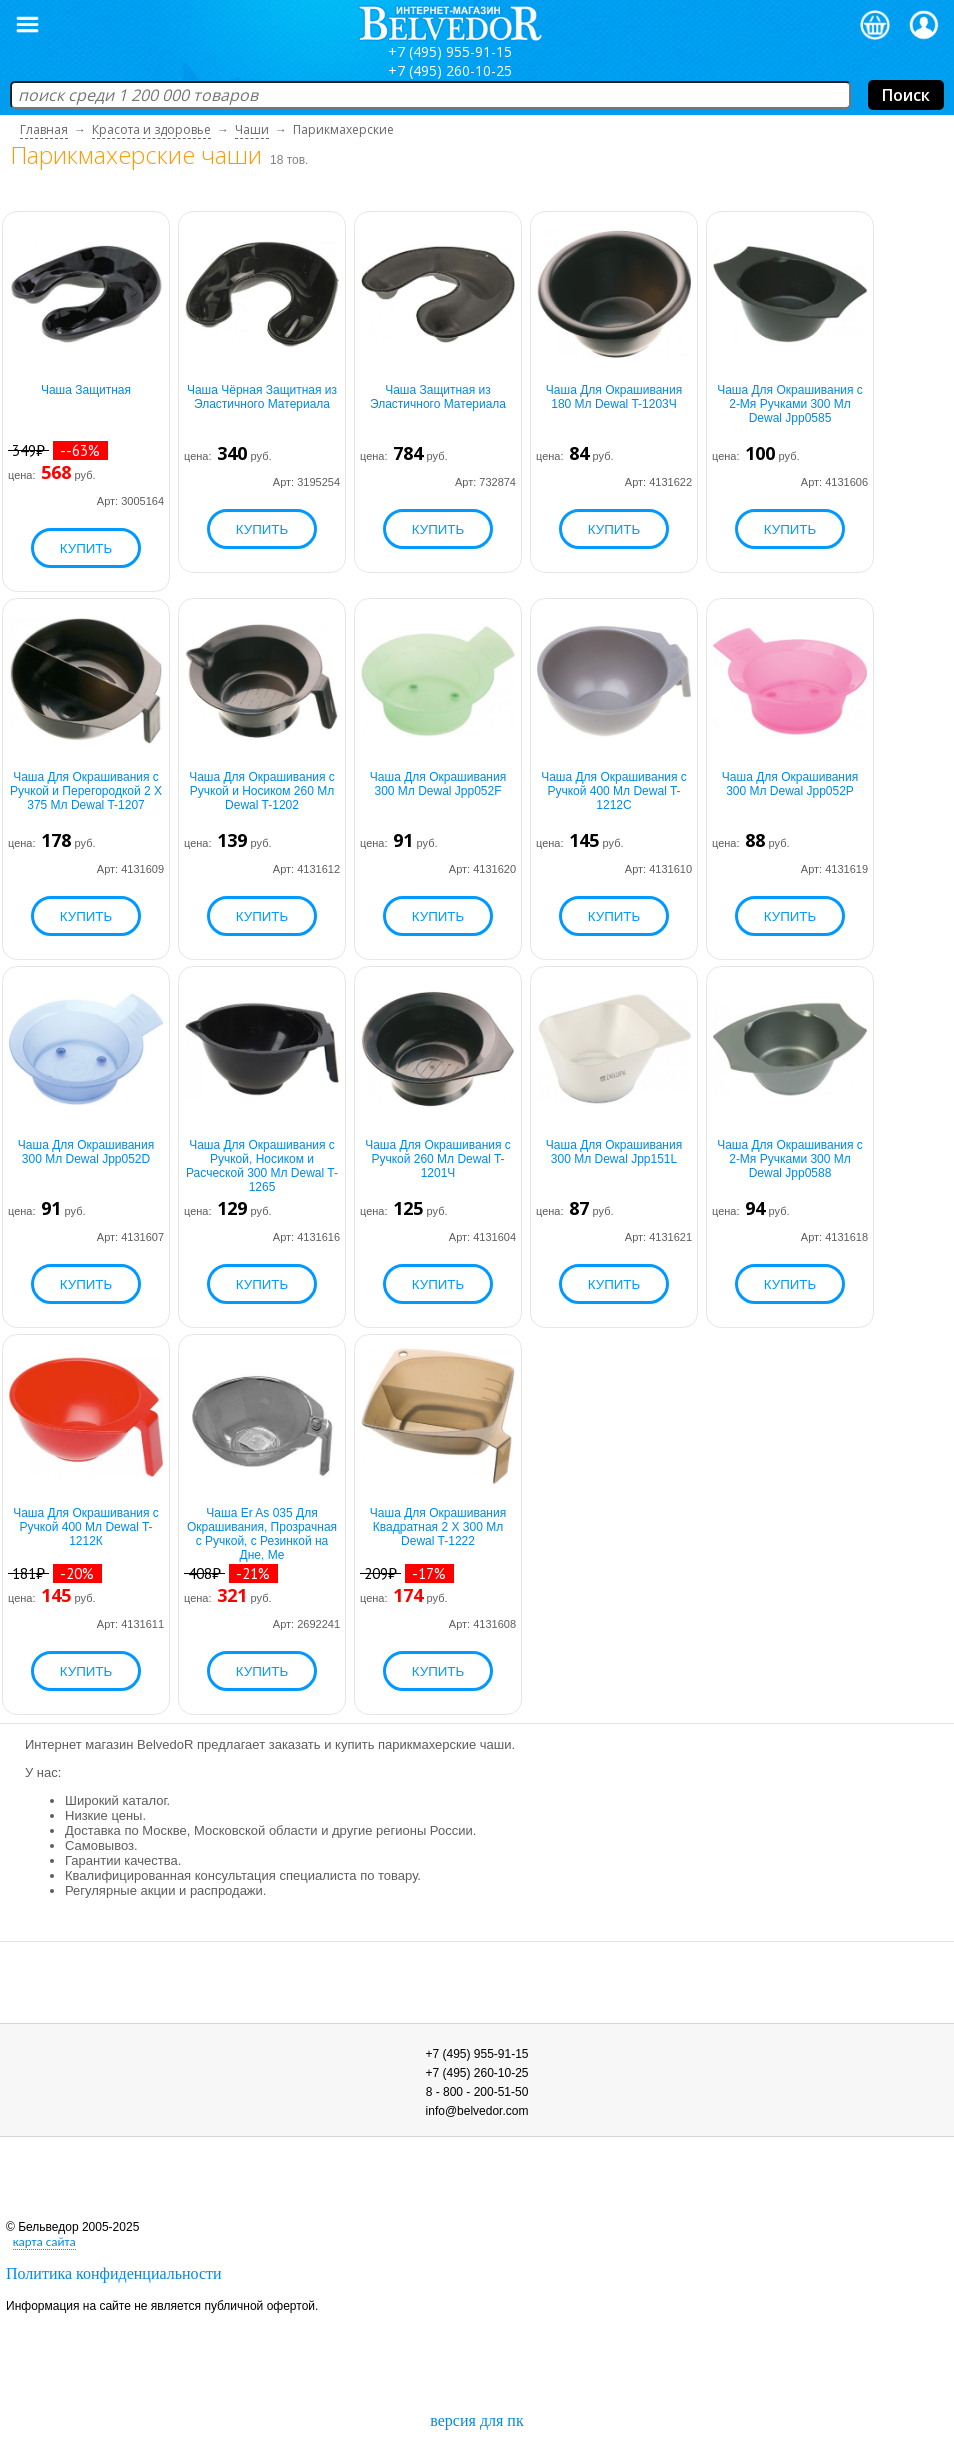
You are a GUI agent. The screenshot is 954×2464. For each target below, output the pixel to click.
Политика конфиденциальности (114, 2273)
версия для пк (476, 2420)
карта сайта (44, 2241)
